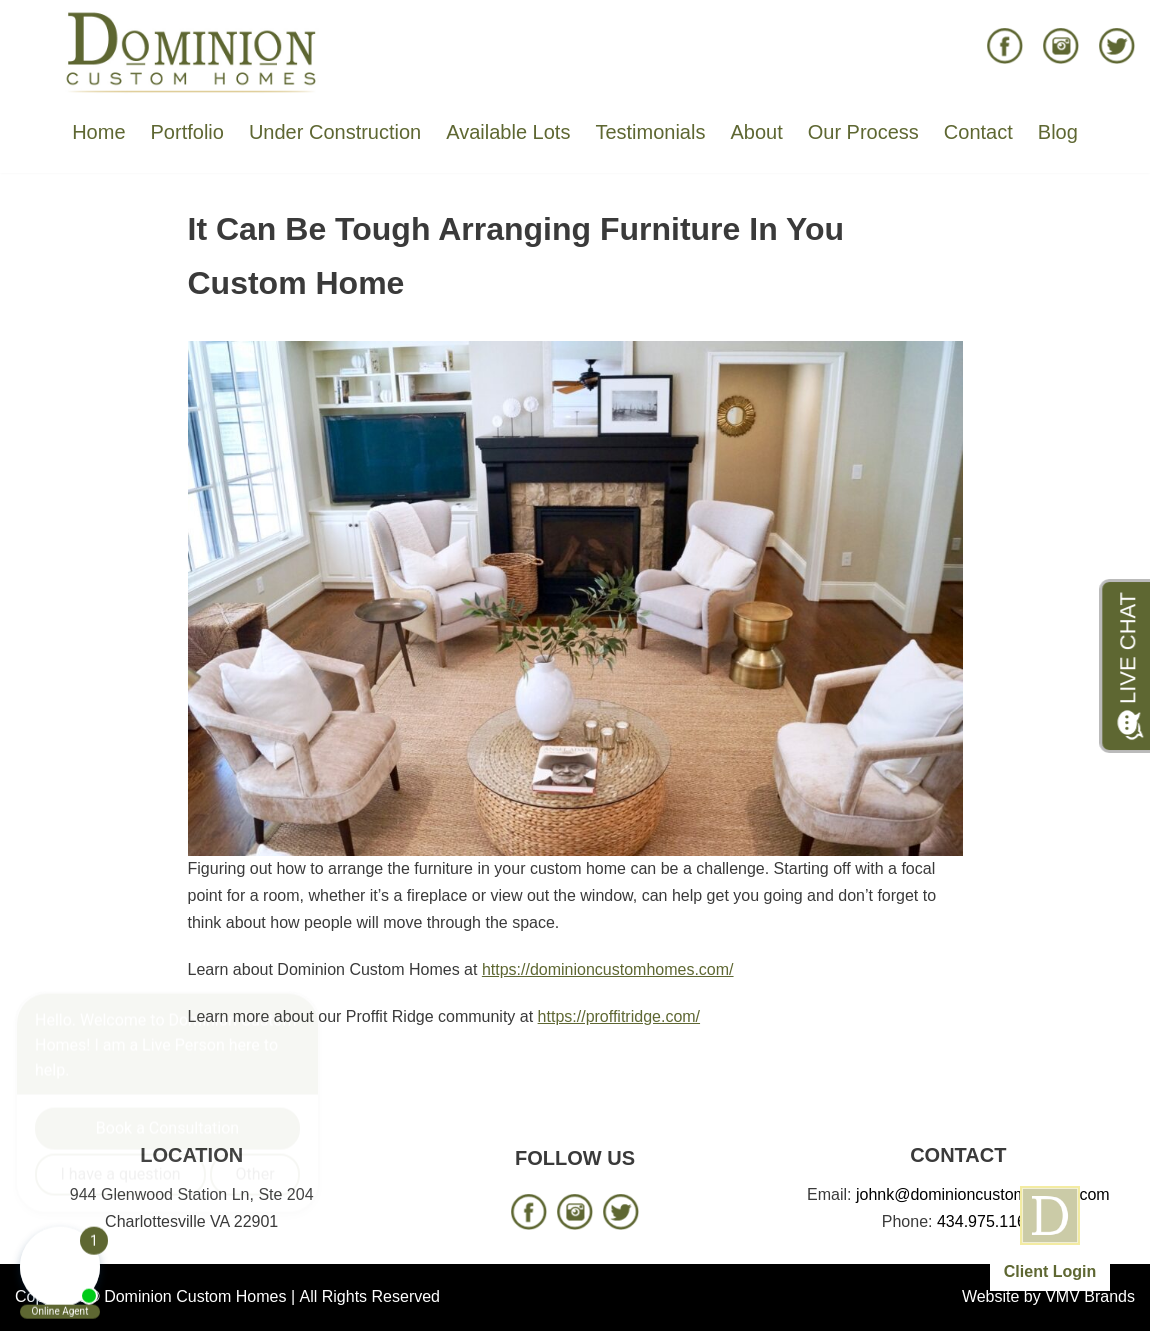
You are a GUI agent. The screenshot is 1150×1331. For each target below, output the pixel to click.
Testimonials (650, 132)
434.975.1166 (986, 1221)
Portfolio (187, 132)
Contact (978, 132)
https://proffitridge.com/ (619, 1016)
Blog (1058, 132)
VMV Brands (1090, 1296)
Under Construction (335, 132)
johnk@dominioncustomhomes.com (983, 1194)
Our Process (863, 132)
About (756, 132)
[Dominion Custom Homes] (192, 51)
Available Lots (508, 132)
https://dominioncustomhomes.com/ (608, 969)
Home (98, 132)
